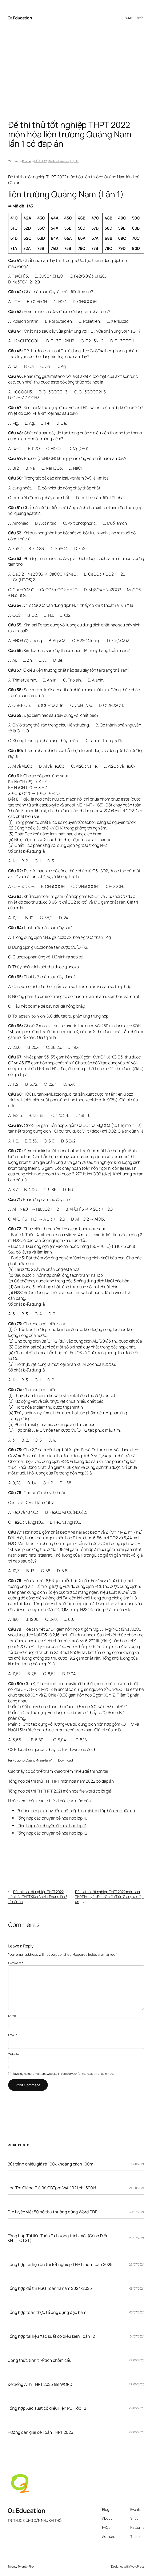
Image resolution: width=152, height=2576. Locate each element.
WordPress (137, 2566)
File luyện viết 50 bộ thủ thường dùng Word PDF (52, 2212)
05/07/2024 (136, 2288)
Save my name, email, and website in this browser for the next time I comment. (63, 2074)
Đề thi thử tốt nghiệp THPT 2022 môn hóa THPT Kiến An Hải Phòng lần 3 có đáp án (37, 1896)
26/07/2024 (136, 2238)
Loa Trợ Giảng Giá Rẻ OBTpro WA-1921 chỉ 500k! (52, 2188)
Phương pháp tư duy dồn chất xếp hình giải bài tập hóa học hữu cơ (76, 1810)
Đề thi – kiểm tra (58, 161)
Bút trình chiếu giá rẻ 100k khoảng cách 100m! (51, 2164)
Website (13, 2054)
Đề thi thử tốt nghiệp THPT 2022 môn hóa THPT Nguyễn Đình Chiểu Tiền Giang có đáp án (109, 1896)
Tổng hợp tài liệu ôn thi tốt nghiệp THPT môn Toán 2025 (60, 2264)
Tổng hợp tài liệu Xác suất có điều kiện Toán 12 (51, 2336)
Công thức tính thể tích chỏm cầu (40, 2360)
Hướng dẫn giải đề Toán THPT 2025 (40, 2432)
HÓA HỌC (40, 161)
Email (12, 2035)
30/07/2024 (136, 2212)
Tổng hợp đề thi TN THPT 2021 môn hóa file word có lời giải (60, 1791)
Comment (15, 1963)
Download (65, 1760)
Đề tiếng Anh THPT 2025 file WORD (40, 2384)
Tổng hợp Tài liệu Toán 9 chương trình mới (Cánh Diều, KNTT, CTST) (59, 2238)
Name (13, 2016)
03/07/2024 (136, 2312)
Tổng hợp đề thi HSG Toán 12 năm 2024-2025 (50, 2288)
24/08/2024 (136, 2188)
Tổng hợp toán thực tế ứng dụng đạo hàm (47, 2312)
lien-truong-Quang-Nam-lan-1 (30, 1760)
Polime (26, 161)
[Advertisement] (76, 69)
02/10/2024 (137, 2164)
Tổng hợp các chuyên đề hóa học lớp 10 (52, 1818)
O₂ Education (20, 18)
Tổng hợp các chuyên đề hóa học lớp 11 (51, 1825)
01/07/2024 (137, 2336)
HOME (128, 18)
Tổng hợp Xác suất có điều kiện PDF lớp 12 (47, 2408)
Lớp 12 (74, 161)
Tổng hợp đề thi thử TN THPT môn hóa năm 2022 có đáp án (61, 1781)
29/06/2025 (136, 2360)
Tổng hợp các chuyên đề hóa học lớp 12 (52, 1833)
